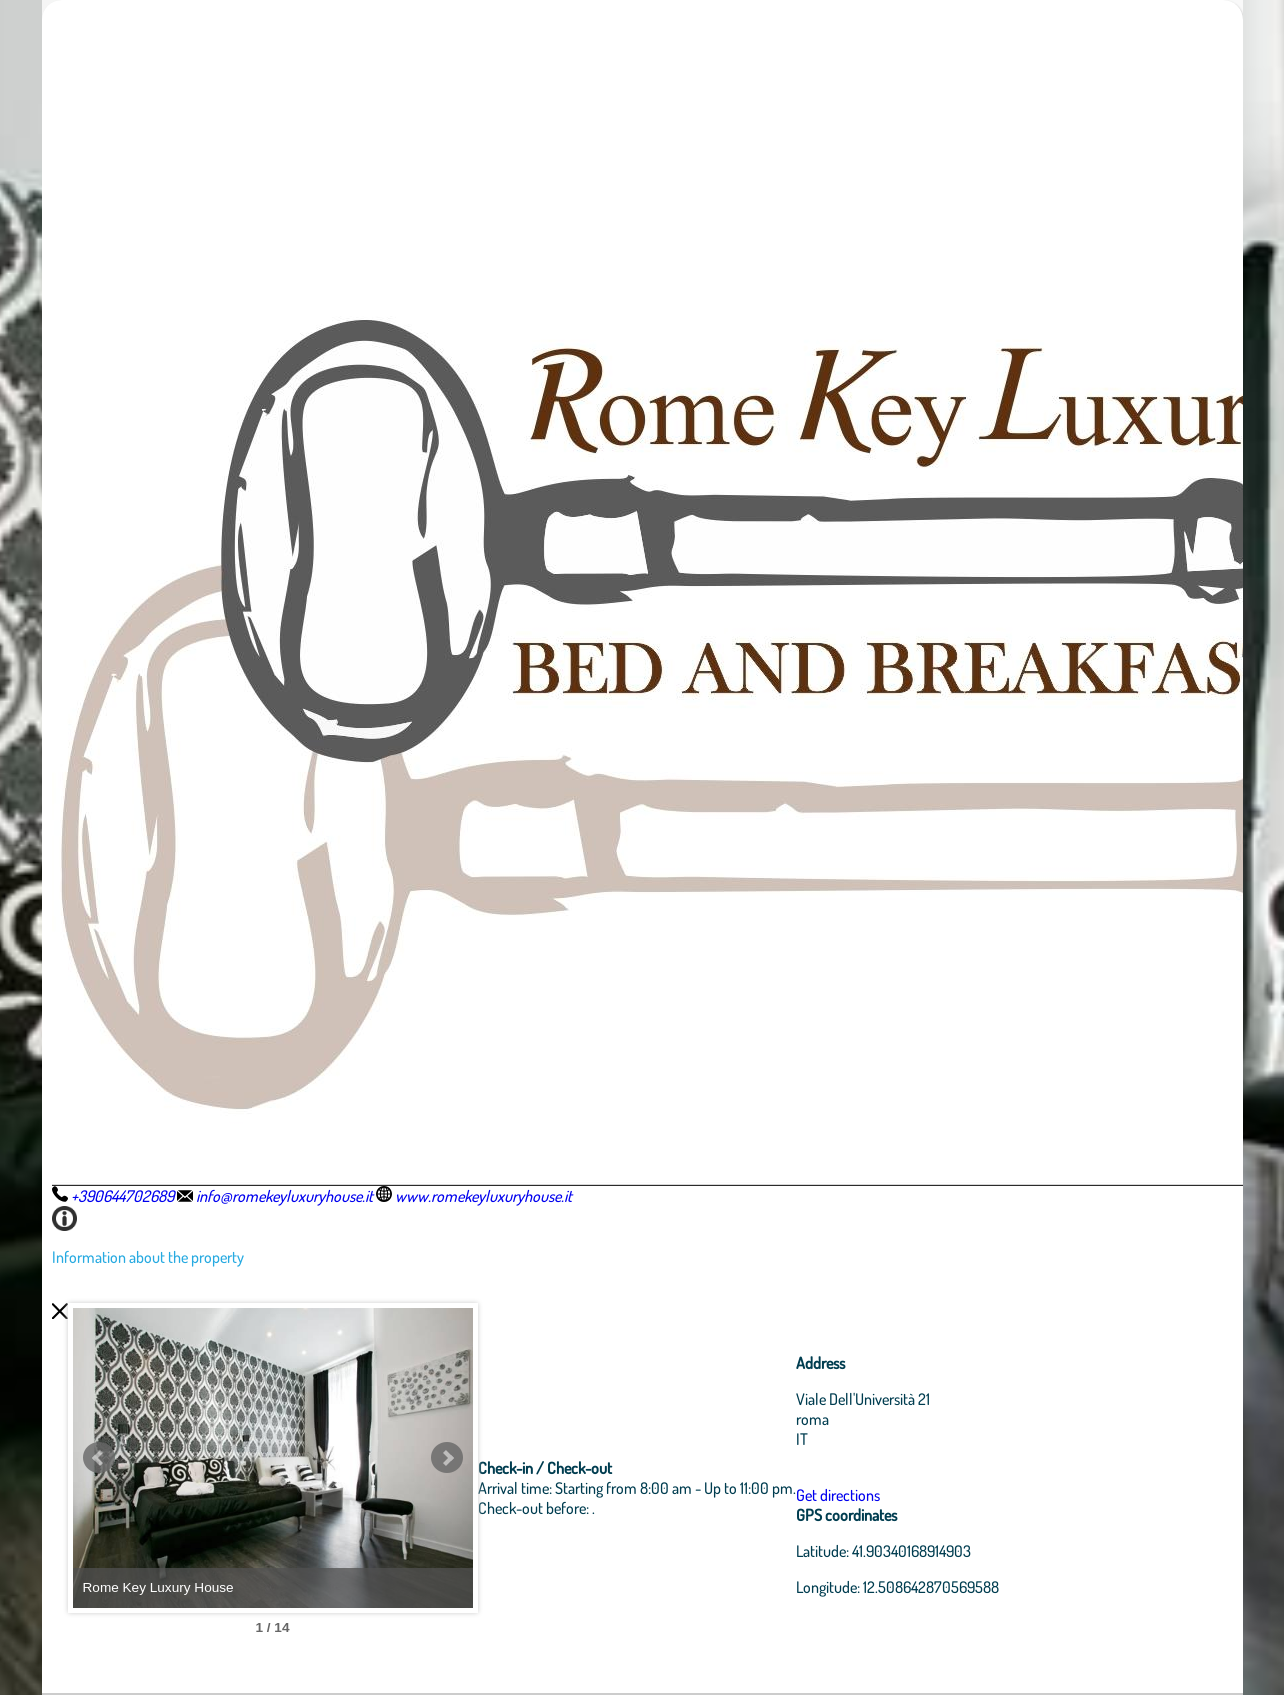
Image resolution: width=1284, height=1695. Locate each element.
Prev (99, 1458)
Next (447, 1458)
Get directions (838, 1495)
